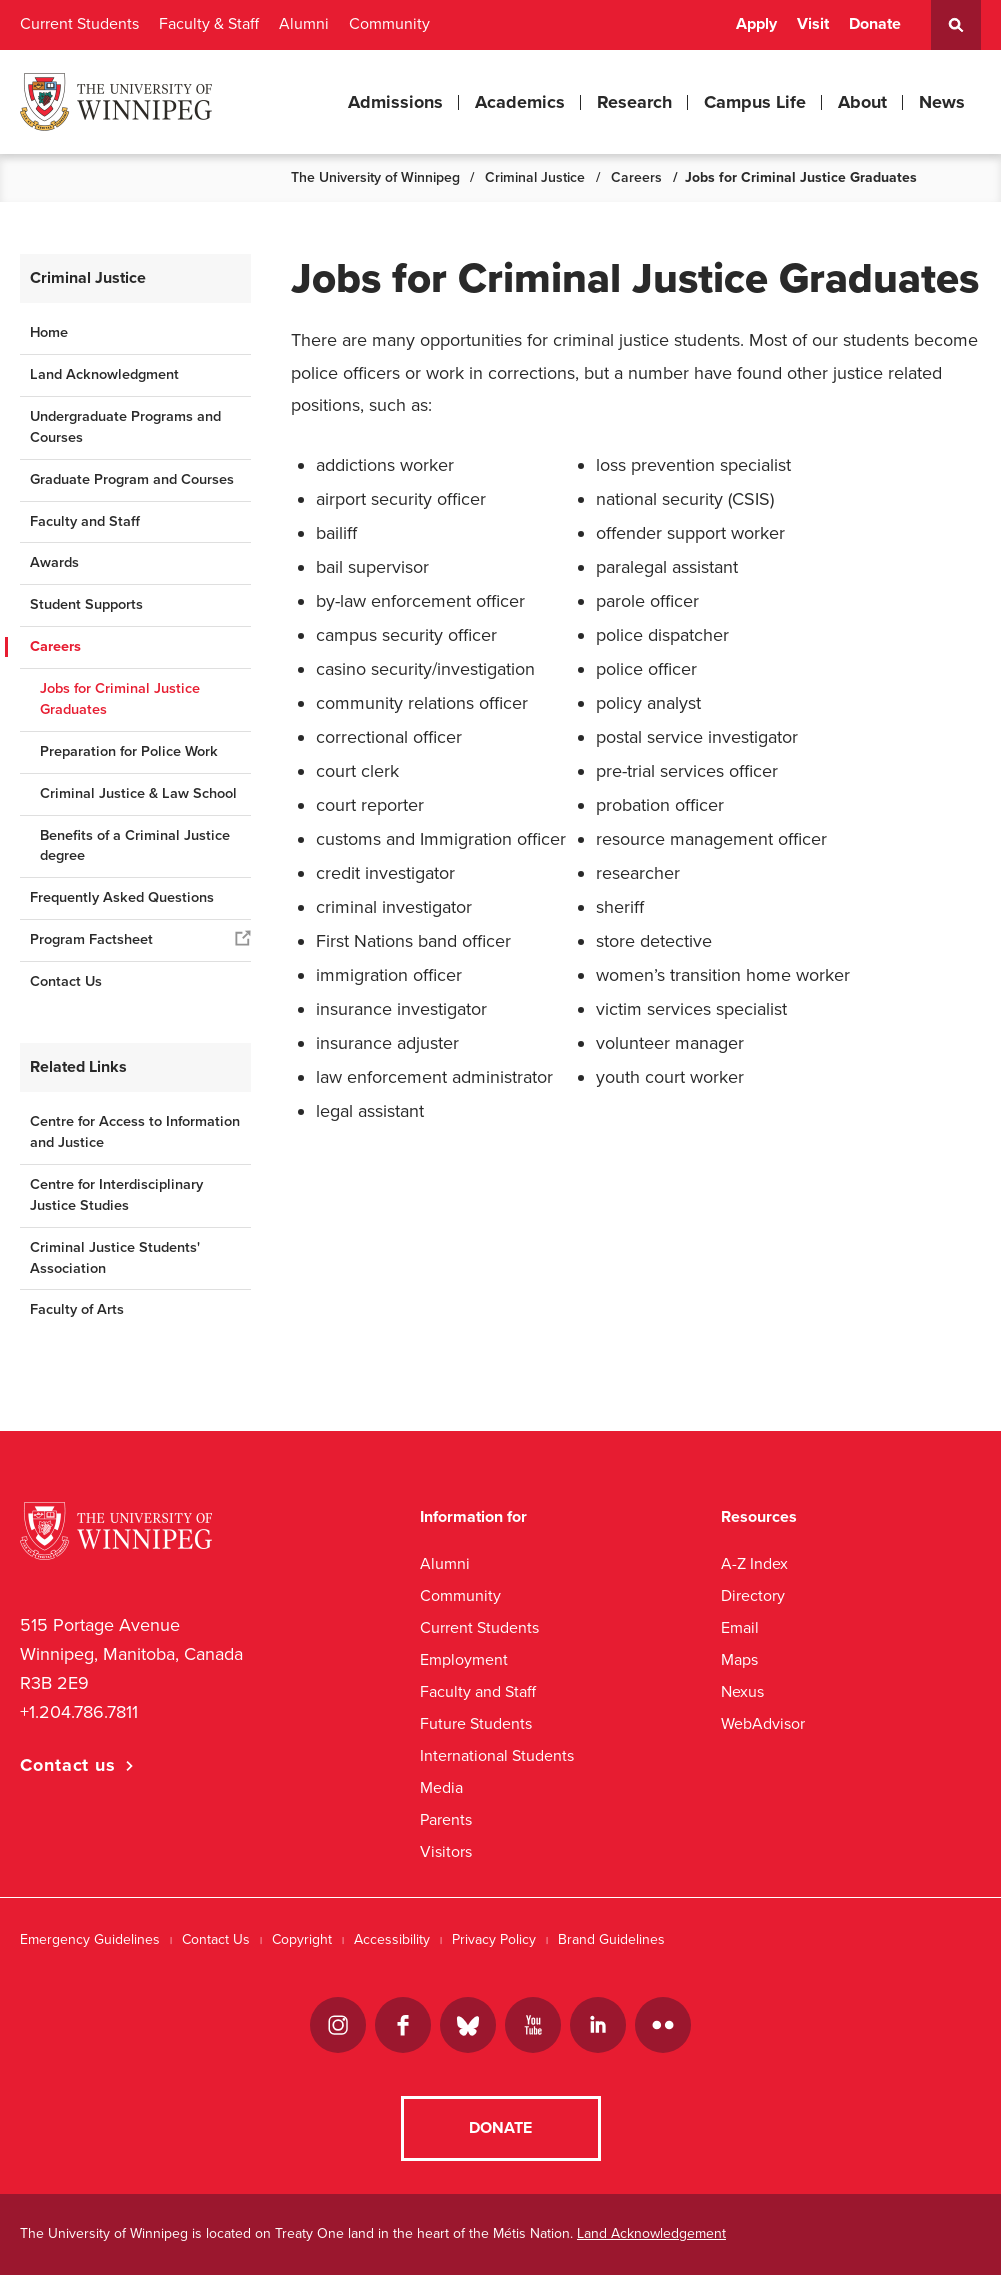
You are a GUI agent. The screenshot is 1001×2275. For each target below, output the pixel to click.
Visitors (446, 1851)
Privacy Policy (494, 1939)
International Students (497, 1755)
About (862, 102)
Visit (813, 24)
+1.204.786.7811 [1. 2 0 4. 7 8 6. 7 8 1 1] (79, 1712)
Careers (636, 177)
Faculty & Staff (209, 24)
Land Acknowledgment (104, 374)
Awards (54, 562)
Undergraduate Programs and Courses (125, 427)
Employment (464, 1659)
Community (389, 24)
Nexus (742, 1691)
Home (49, 332)
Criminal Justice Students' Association (115, 1258)
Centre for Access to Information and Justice (135, 1132)
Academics (520, 102)
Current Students (79, 24)
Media (441, 1787)
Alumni (304, 24)
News (942, 102)
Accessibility (392, 1939)
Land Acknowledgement (651, 2233)
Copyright (302, 1939)
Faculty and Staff (85, 521)
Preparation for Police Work (129, 751)
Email (740, 1627)
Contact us (68, 1765)
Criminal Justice (535, 177)
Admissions (395, 102)
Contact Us (66, 981)
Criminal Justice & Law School (138, 793)
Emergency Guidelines (90, 1939)
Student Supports (86, 604)
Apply (756, 24)
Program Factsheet (91, 939)
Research (634, 102)
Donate (875, 24)
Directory (753, 1595)
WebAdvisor (763, 1723)
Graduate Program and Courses (132, 479)
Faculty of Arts (77, 1309)
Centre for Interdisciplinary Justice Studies (116, 1195)
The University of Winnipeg (375, 177)
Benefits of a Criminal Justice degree (135, 846)
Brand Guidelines (611, 1939)
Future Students (476, 1723)
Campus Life (755, 102)
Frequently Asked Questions (122, 897)
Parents (446, 1819)
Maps (739, 1659)
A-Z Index (754, 1563)
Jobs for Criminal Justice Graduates (120, 699)
